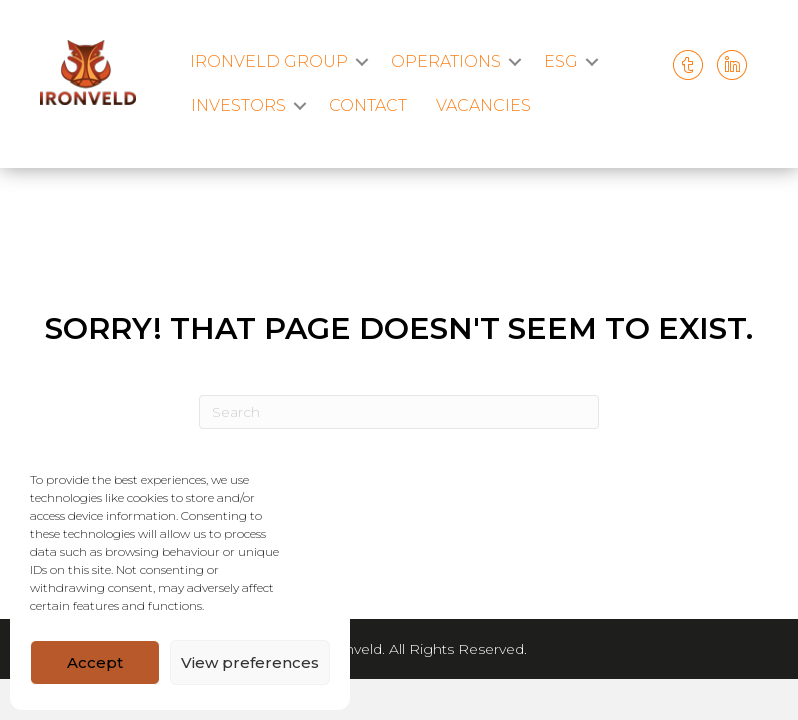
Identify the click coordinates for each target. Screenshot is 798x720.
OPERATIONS (446, 61)
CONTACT (368, 105)
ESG (561, 61)
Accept (95, 662)
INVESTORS (238, 105)
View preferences (250, 662)
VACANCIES (483, 105)
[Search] (399, 412)
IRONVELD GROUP (269, 61)
